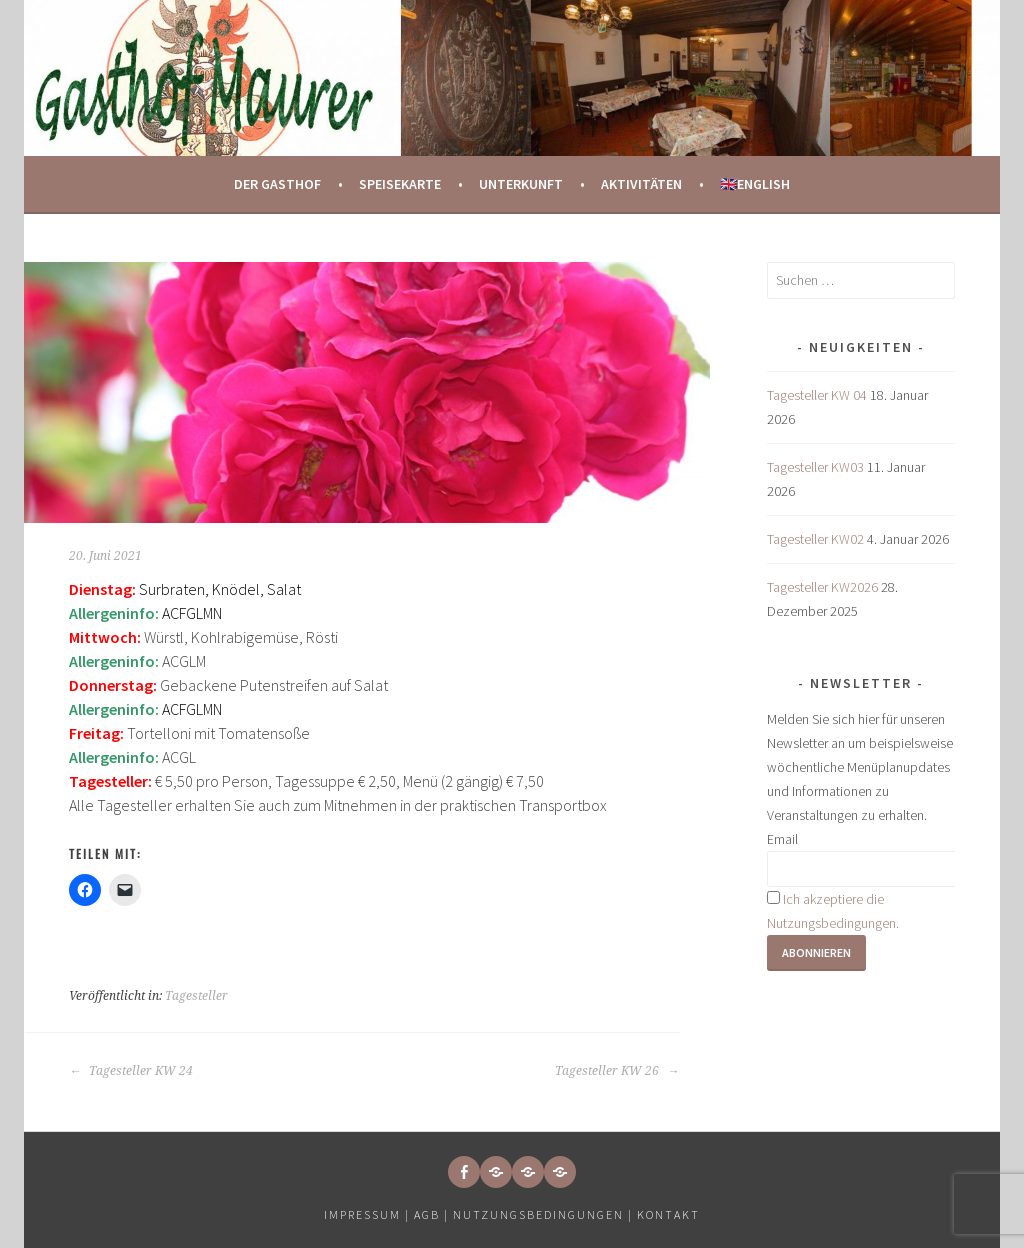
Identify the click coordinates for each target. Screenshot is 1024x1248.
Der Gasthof (277, 184)
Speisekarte (400, 184)
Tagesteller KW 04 (817, 395)
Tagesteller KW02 (815, 539)
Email (782, 839)
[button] (496, 1172)
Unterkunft (521, 184)
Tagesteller (196, 996)
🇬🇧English (755, 184)
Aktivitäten (641, 184)
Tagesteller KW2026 (822, 587)
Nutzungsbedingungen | (545, 1214)
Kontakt (668, 1214)
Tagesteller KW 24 (131, 1071)
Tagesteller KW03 (815, 467)
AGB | (431, 1214)
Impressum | (369, 1214)
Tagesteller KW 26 (617, 1071)
